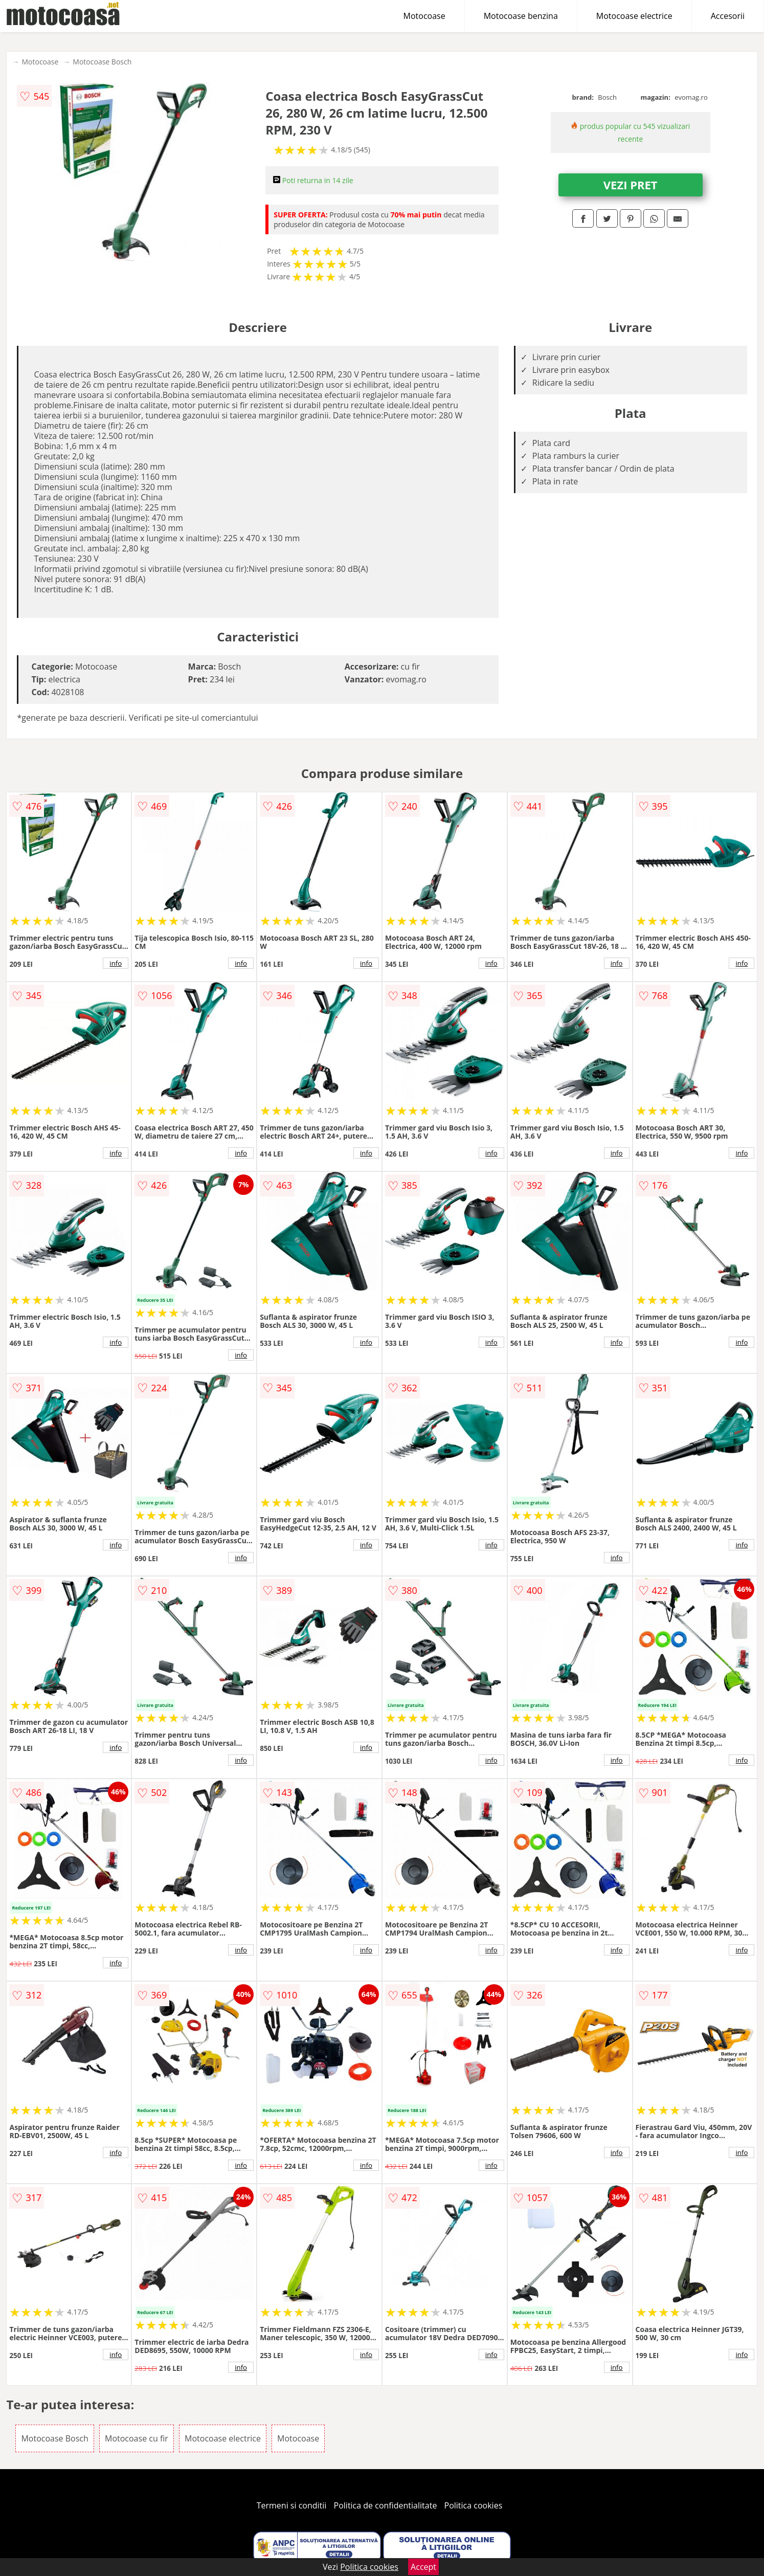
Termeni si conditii (292, 2505)
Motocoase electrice (634, 15)
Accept (423, 2566)
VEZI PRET (630, 184)
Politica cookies (473, 2505)
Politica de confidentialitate (385, 2505)
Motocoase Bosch (102, 61)
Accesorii (728, 15)
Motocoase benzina (521, 15)
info (115, 963)
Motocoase (424, 15)
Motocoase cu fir (136, 2438)
